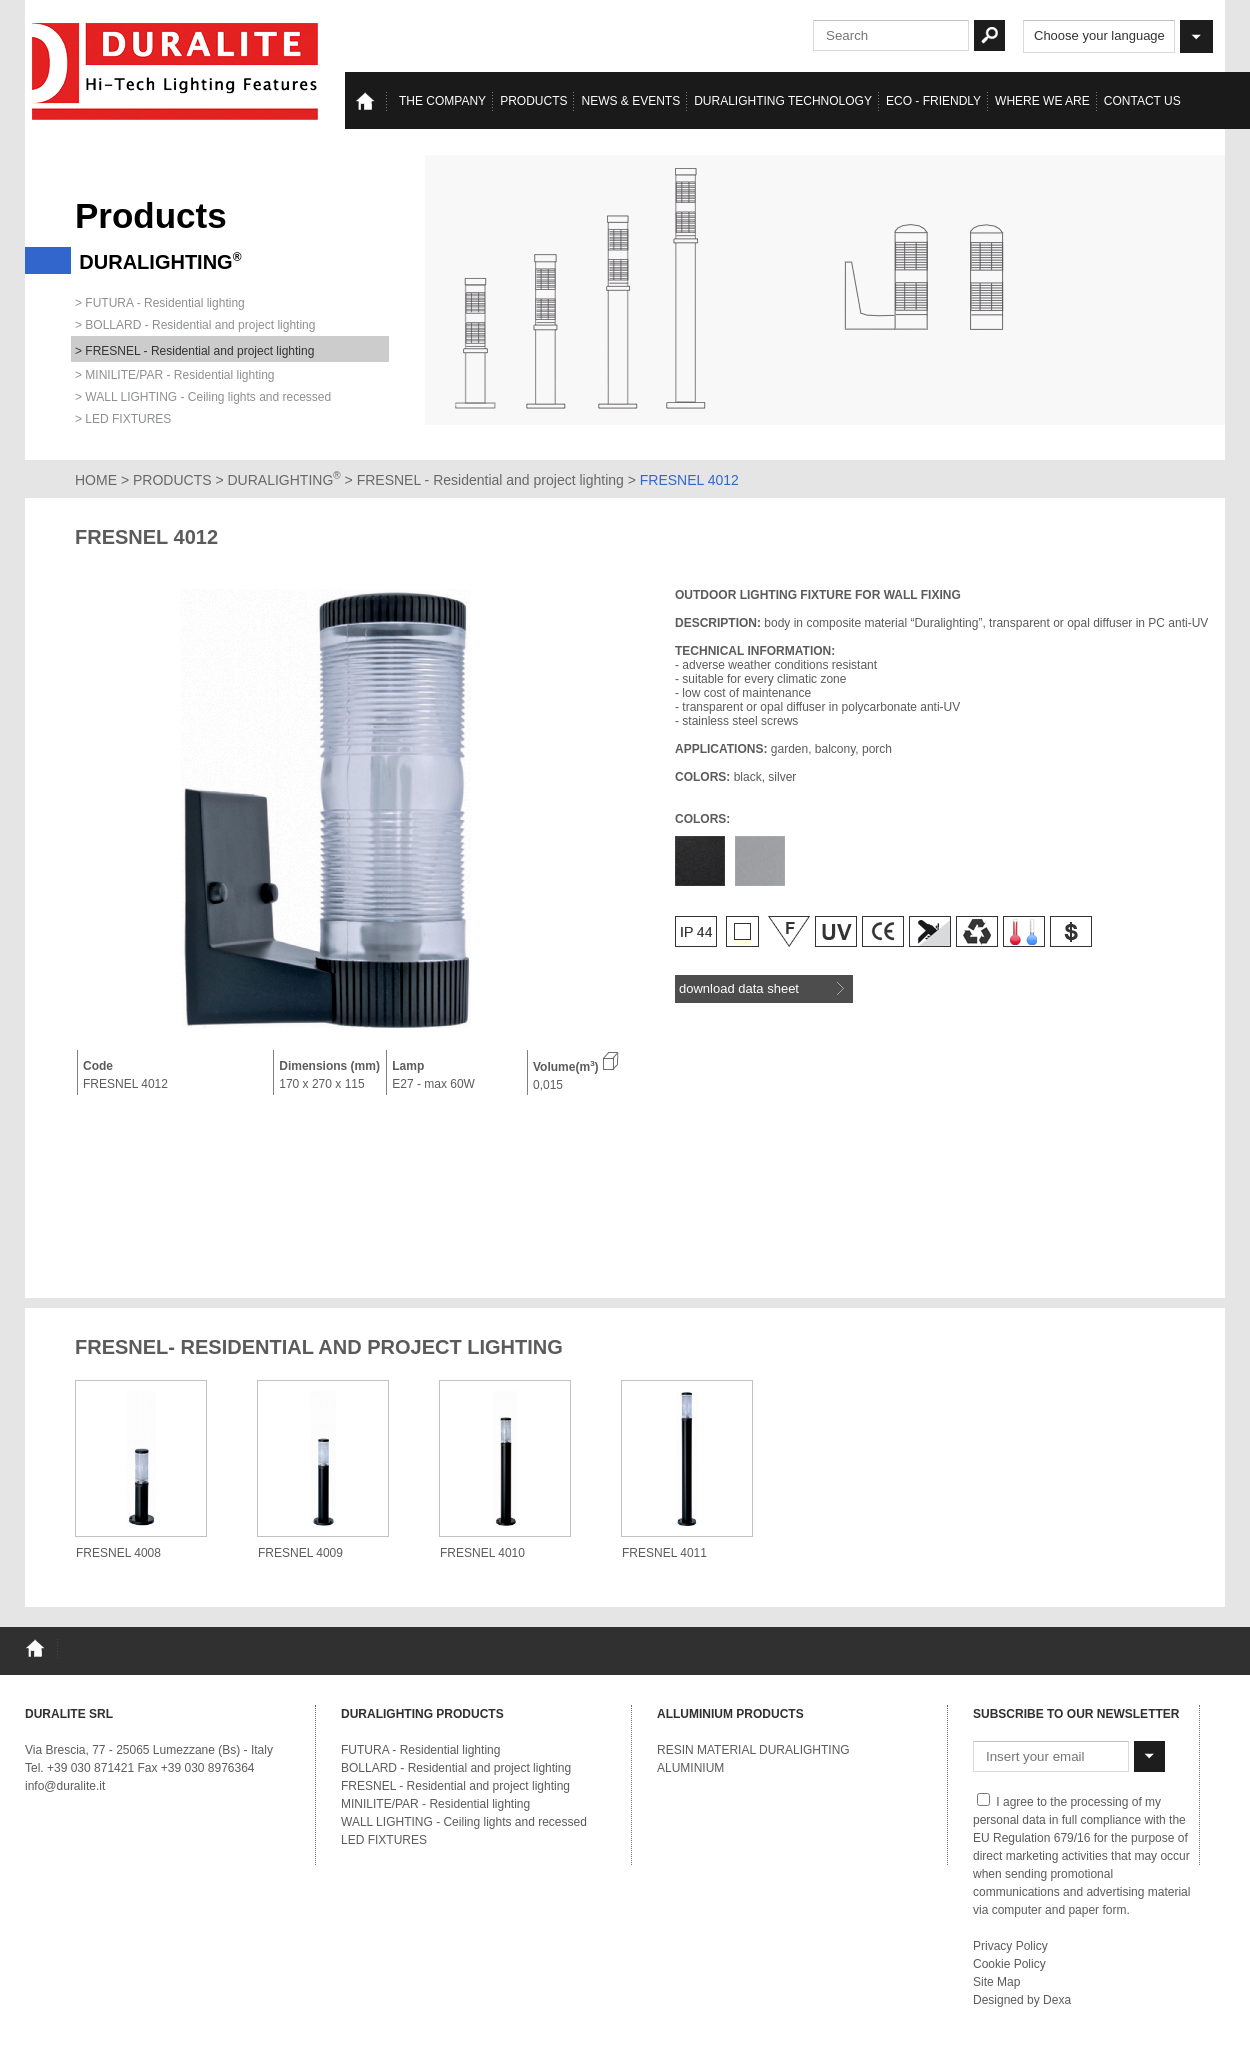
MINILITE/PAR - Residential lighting (435, 1804)
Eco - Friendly (933, 101)
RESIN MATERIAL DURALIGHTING (753, 1750)
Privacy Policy (1010, 1946)
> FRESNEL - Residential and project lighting (194, 351)
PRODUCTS (172, 480)
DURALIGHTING (284, 480)
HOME (96, 480)
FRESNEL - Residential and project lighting (492, 480)
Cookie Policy (1009, 1964)
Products (533, 101)
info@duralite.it (65, 1786)
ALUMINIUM (690, 1768)
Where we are (1042, 101)
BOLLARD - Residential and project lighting (456, 1768)
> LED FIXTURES (123, 419)
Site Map (996, 1982)
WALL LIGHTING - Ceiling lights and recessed (464, 1822)
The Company (442, 101)
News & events (630, 101)
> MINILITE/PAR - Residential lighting (175, 375)
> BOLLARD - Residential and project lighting (195, 325)
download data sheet (761, 988)
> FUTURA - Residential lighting (160, 303)
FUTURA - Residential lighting (420, 1750)
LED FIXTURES (384, 1840)
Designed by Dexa (1022, 2000)
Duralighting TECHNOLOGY (783, 101)
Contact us (1142, 101)
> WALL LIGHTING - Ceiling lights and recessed (203, 397)
